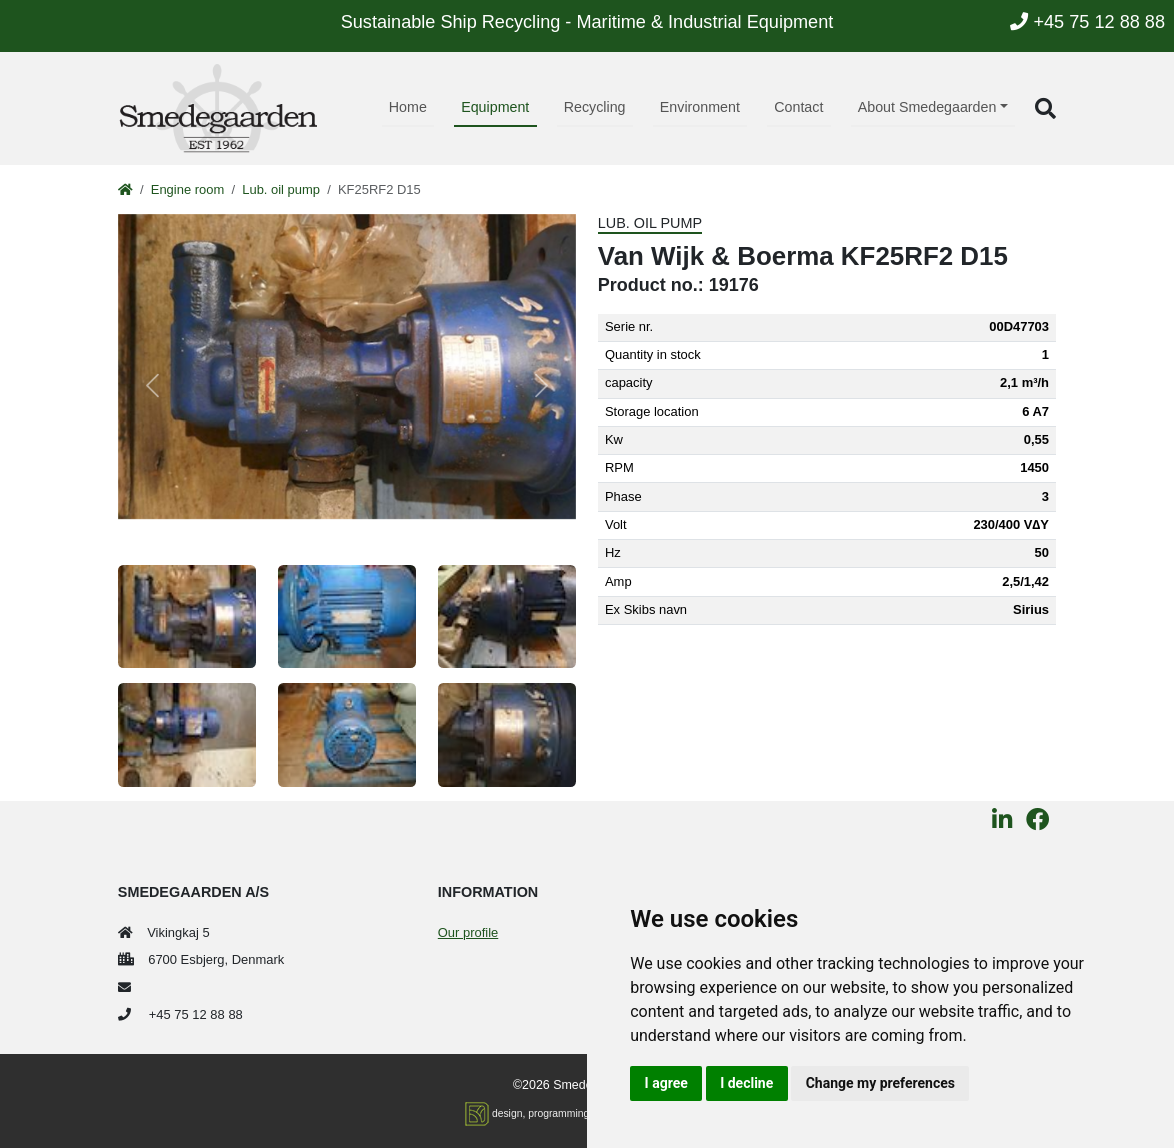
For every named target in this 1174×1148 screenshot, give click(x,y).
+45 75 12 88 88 (1087, 22)
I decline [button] (746, 1083)
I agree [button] (666, 1083)
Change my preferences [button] (880, 1083)
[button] (1045, 108)
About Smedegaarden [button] (927, 107)
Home (408, 107)
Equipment (495, 107)
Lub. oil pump (281, 189)
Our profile (468, 932)
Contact (798, 107)
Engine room (187, 189)
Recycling (595, 107)
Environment (700, 107)
